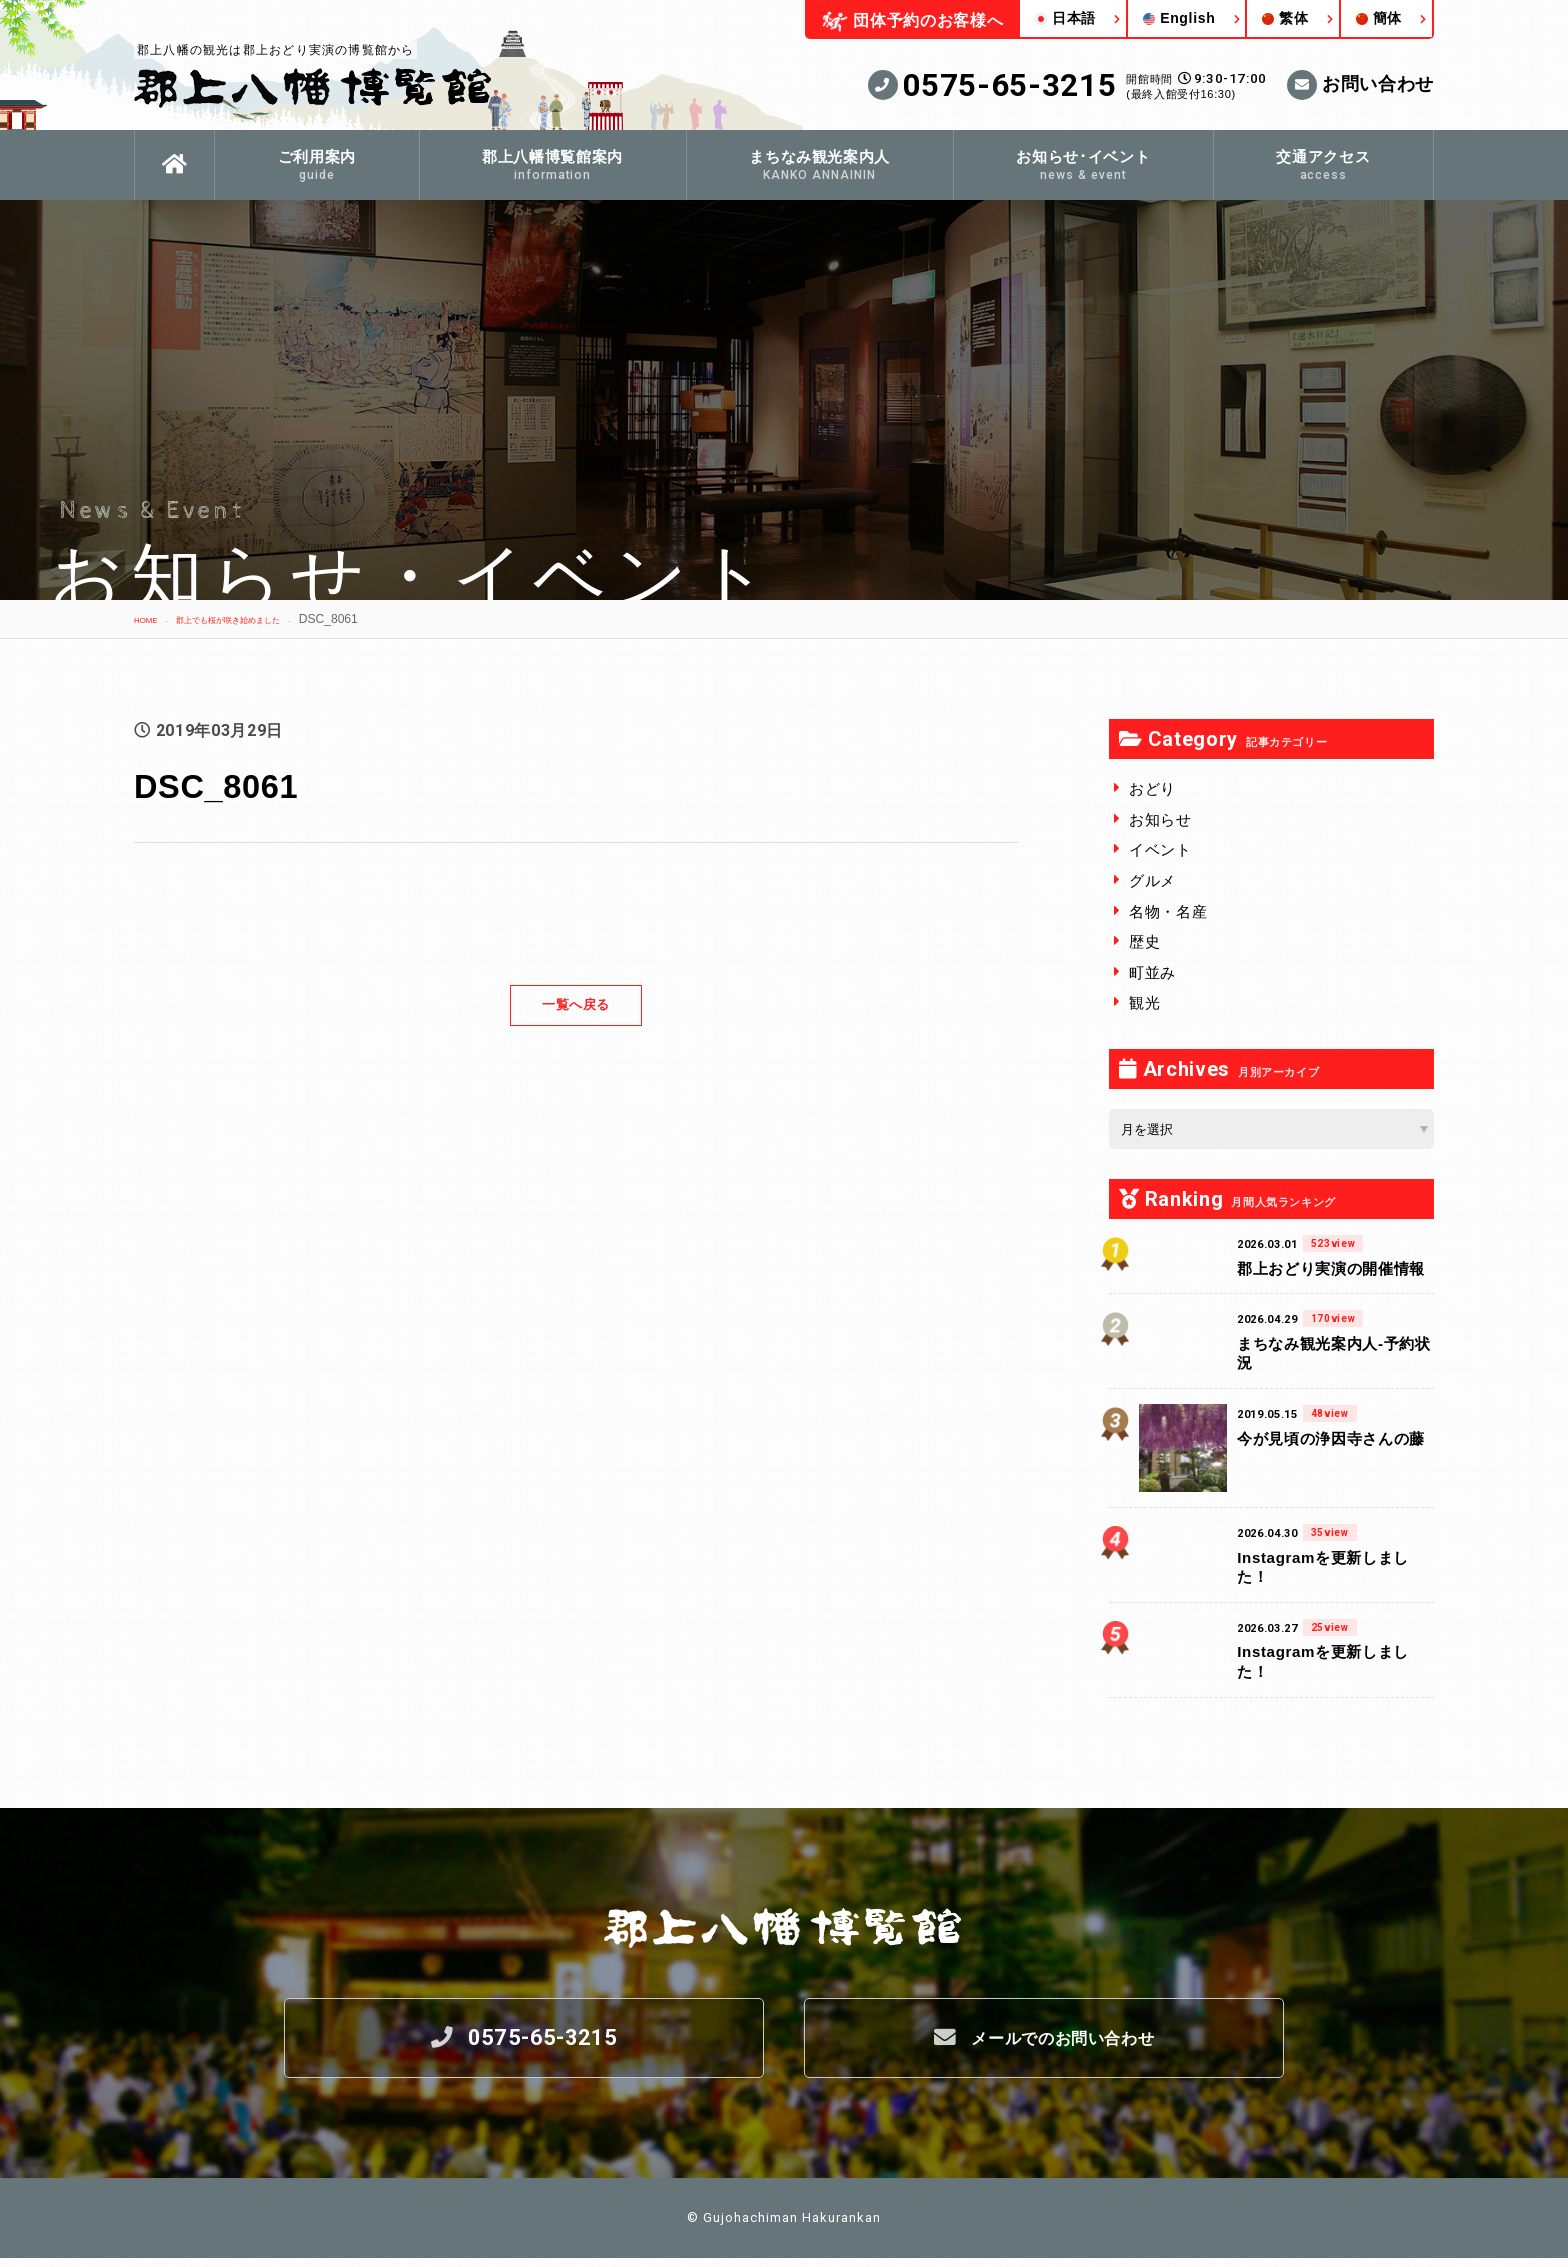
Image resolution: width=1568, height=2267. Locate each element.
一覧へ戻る (576, 1004)
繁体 (1285, 18)
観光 (1144, 1002)
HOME (152, 619)
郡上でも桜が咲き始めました (268, 619)
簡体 (1379, 18)
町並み (1152, 972)
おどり (1152, 788)
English (1179, 18)
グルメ (1152, 880)
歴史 (1144, 941)
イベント (1160, 849)
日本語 (1065, 18)
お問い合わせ (1360, 85)
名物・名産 (1168, 911)
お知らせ (1160, 819)
